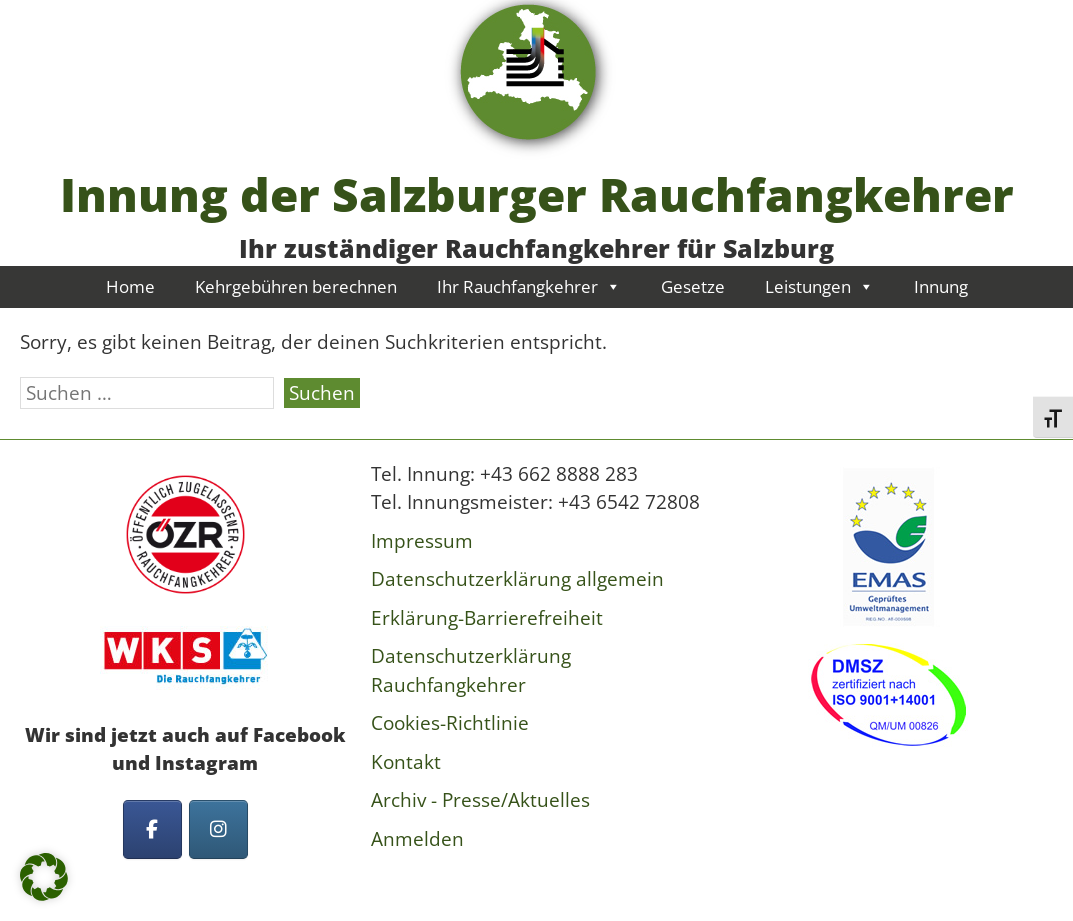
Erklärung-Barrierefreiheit (487, 618)
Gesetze (693, 286)
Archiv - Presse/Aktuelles (480, 800)
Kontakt (406, 762)
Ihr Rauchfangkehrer (529, 286)
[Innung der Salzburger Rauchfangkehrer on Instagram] (218, 829)
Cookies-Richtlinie (450, 723)
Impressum (422, 541)
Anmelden (417, 839)
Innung (941, 286)
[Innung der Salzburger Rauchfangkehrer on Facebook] (152, 829)
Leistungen (819, 286)
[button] (44, 877)
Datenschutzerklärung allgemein (517, 579)
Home (130, 286)
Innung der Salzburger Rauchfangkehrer (537, 194)
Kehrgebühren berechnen (296, 286)
